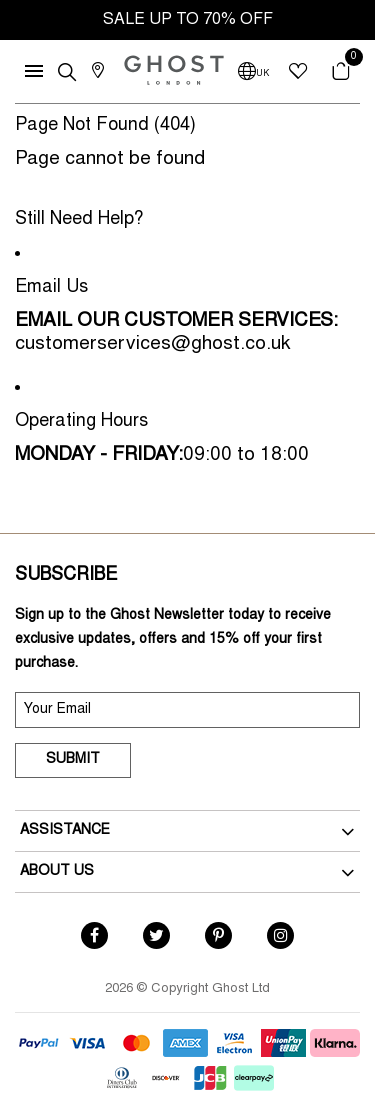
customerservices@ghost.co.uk (152, 344)
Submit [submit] (73, 760)
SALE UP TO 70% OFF (188, 20)
